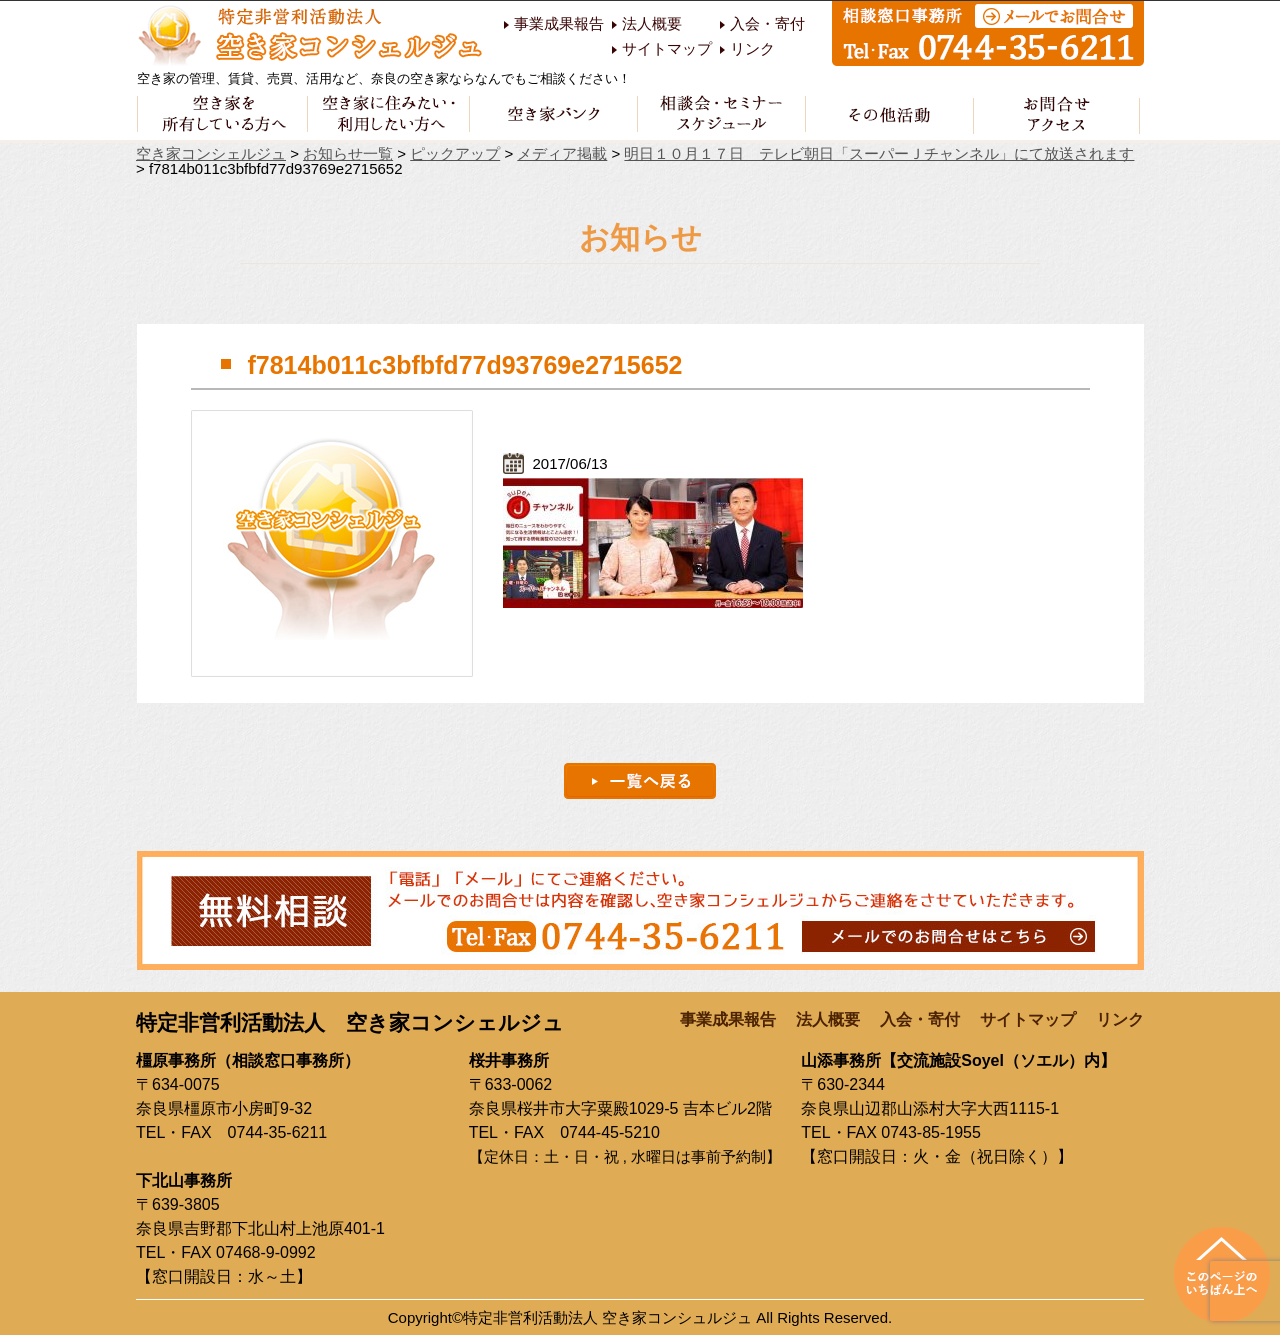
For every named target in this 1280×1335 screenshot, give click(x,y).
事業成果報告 (559, 24)
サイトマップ (667, 49)
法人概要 (652, 24)
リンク (752, 49)
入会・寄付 (767, 24)
